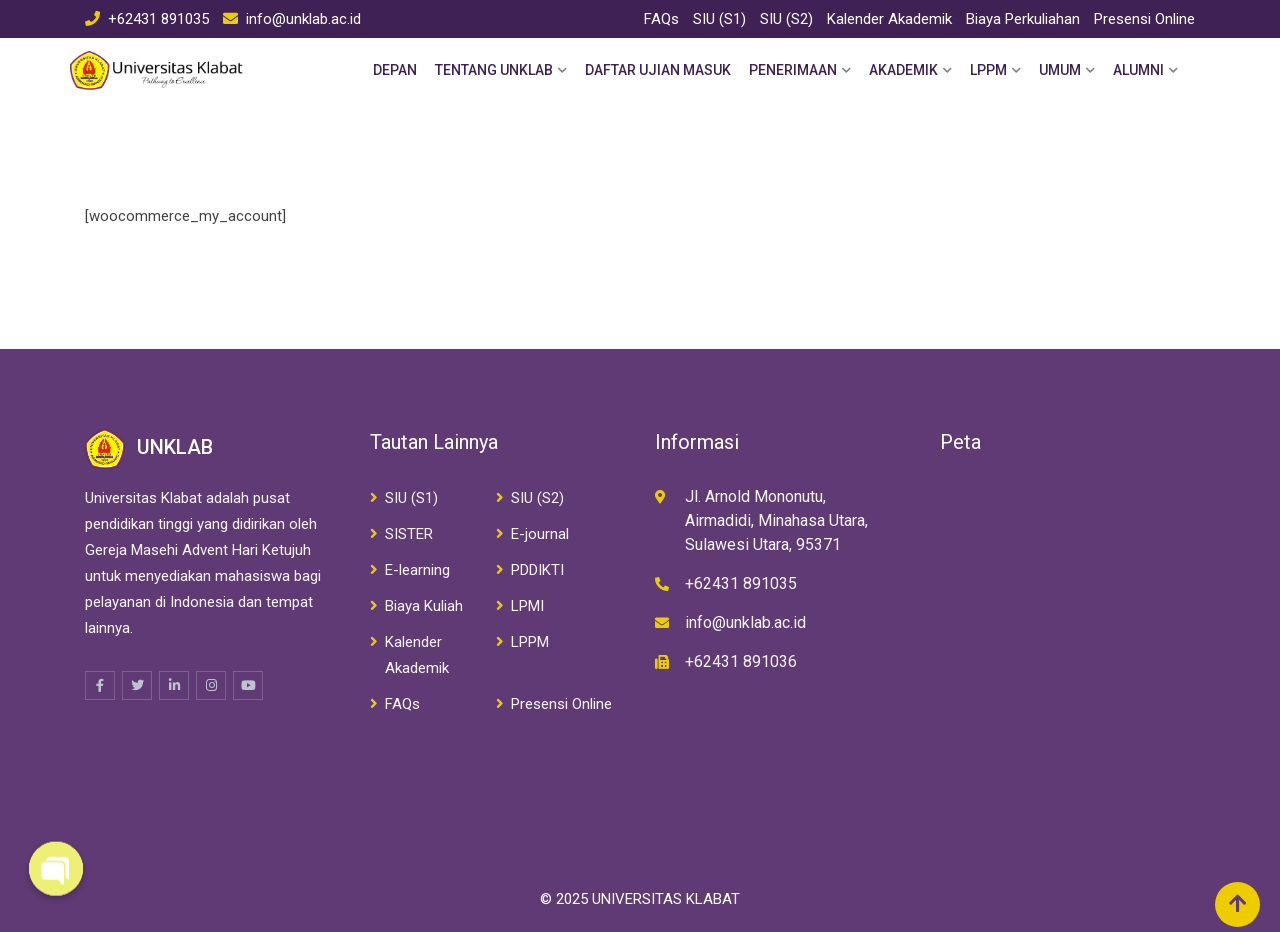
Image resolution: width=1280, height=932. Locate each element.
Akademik (903, 70)
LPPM (988, 70)
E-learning (417, 570)
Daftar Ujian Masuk (658, 70)
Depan (395, 70)
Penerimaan (793, 70)
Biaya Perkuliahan (1023, 19)
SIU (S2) (786, 19)
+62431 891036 (741, 661)
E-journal (540, 534)
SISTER (409, 534)
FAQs (661, 19)
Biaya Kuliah (424, 606)
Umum (1060, 70)
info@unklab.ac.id (303, 19)
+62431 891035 (158, 19)
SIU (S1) (719, 19)
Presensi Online (1144, 19)
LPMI (527, 606)
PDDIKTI (537, 570)
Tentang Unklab (494, 70)
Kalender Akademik (889, 19)
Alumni (1138, 70)
